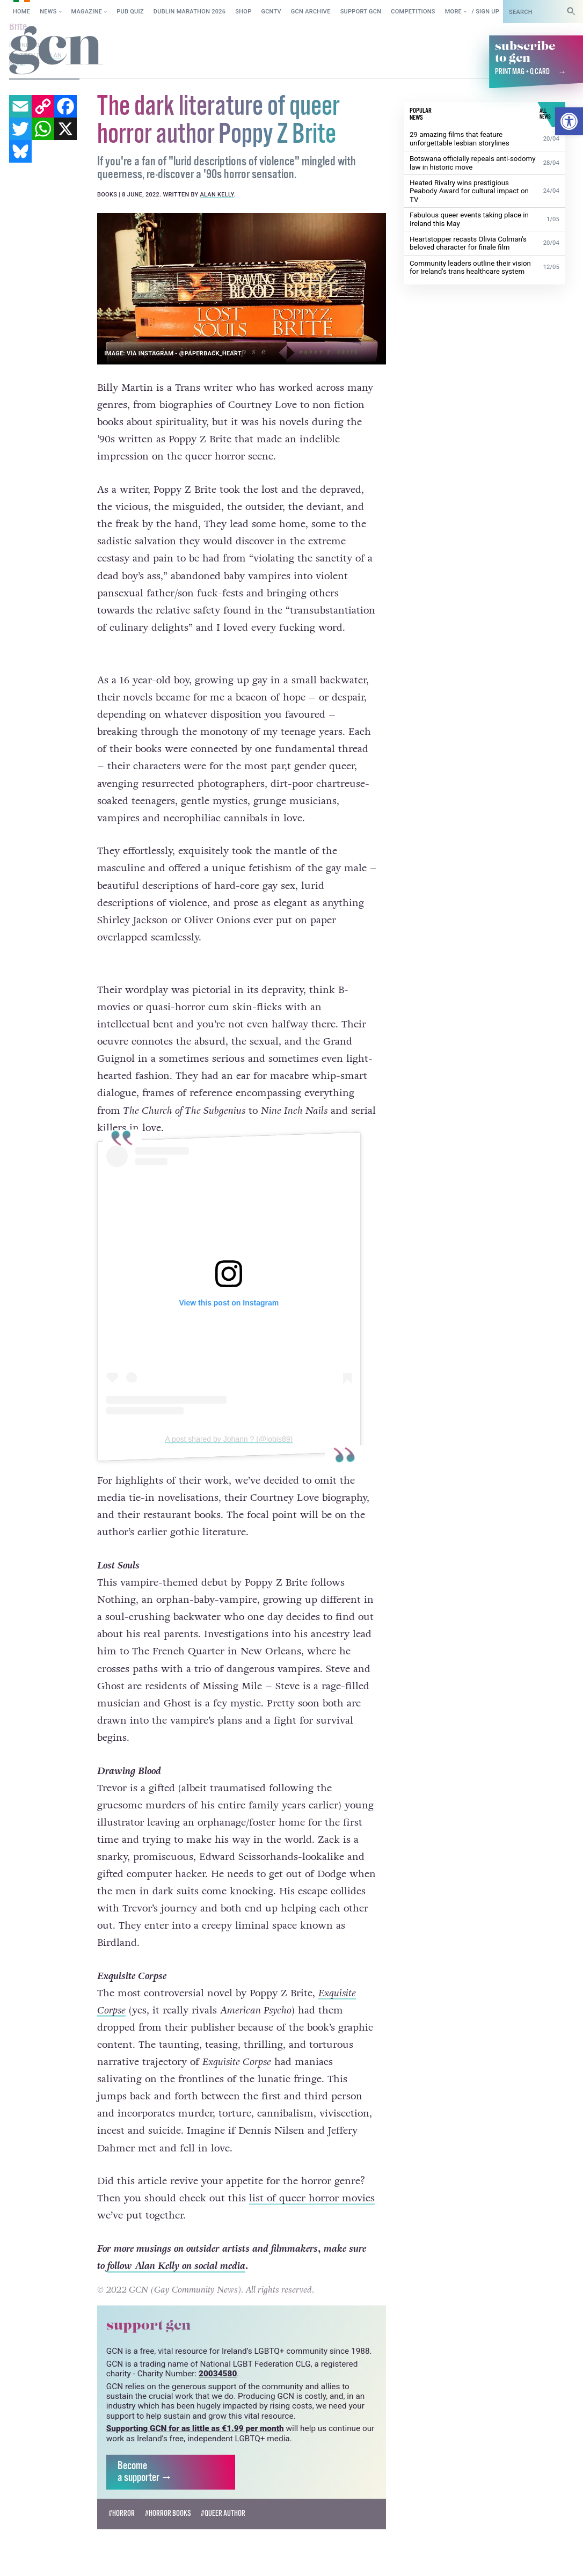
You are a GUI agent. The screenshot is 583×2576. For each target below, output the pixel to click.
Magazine (87, 11)
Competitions (413, 11)
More (453, 11)
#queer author (223, 2494)
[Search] (571, 11)
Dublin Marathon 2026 (190, 11)
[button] (569, 121)
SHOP (243, 11)
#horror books (168, 2494)
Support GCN (361, 11)
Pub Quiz (130, 11)
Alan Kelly (217, 194)
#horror (121, 2494)
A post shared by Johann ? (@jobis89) (229, 1418)
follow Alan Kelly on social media (176, 2246)
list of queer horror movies (312, 2178)
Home (21, 11)
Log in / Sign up (474, 11)
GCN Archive (311, 11)
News (48, 11)
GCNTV (271, 11)
